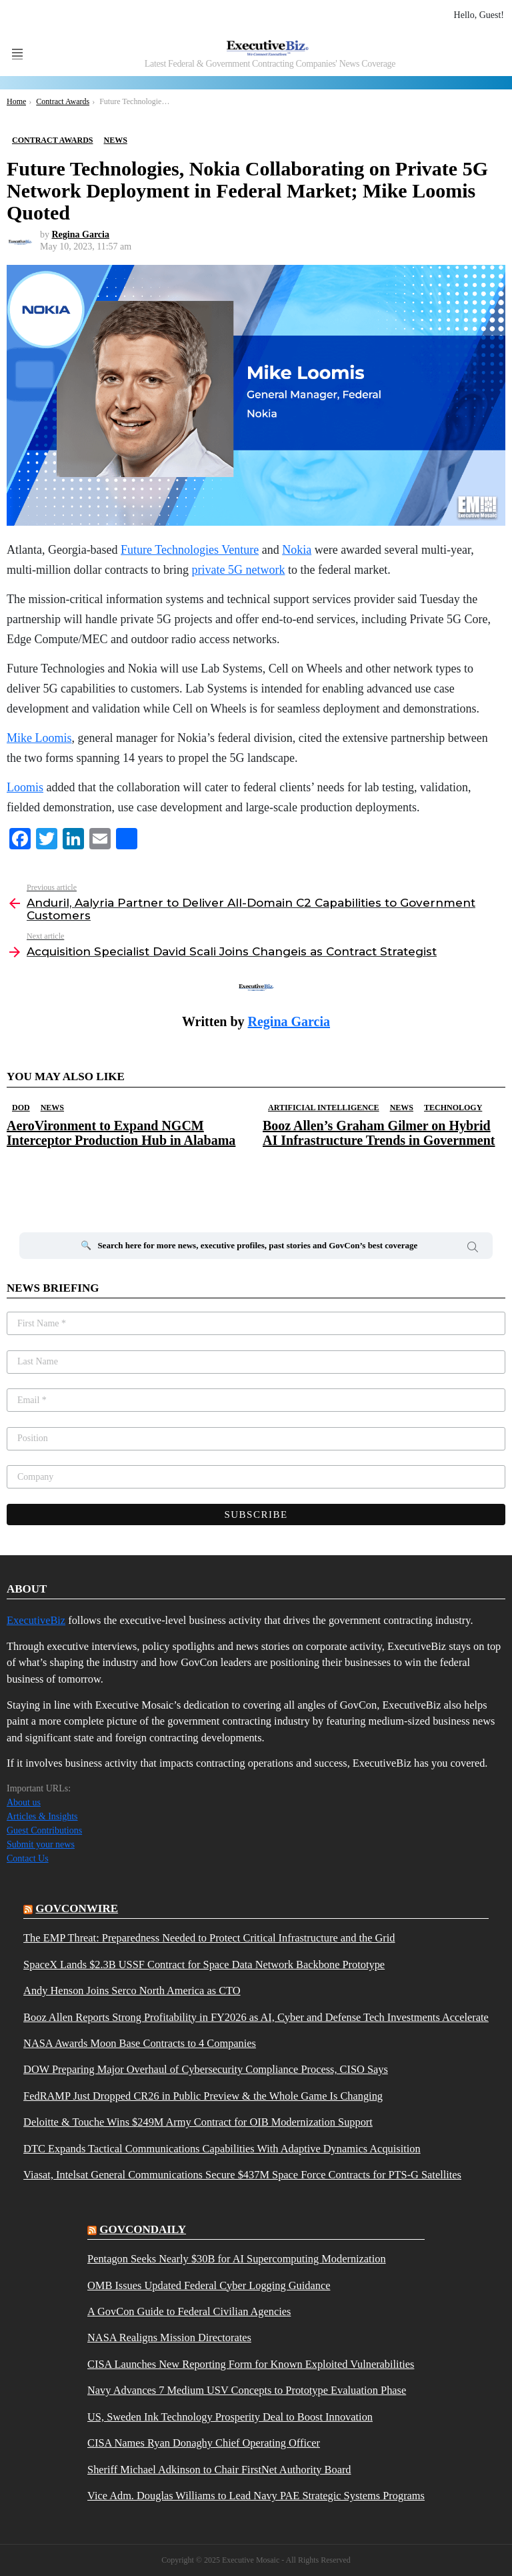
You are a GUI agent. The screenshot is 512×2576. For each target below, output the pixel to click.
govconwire (76, 1908)
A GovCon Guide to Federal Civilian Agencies (189, 2312)
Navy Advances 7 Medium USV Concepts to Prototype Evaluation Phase (246, 2391)
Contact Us (28, 1858)
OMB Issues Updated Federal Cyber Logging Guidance (208, 2286)
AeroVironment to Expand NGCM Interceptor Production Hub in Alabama (121, 1133)
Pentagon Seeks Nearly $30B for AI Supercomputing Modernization (236, 2259)
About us (24, 1802)
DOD (21, 1107)
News (52, 1107)
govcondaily (142, 2229)
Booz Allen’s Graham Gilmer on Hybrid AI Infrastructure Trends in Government (379, 1133)
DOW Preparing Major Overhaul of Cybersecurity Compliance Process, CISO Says (205, 2070)
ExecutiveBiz (36, 1620)
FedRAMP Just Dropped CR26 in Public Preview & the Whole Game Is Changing (203, 2096)
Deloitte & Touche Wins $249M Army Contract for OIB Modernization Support (198, 2122)
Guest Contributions (44, 1830)
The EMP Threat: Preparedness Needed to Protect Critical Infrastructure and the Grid (209, 1938)
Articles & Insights (42, 1816)
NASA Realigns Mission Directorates (169, 2338)
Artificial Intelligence (323, 1107)
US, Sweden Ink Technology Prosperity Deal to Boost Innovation (230, 2417)
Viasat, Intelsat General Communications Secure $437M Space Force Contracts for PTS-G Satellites (242, 2175)
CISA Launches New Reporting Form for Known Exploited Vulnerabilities (250, 2364)
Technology (453, 1107)
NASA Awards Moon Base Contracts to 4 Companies (139, 2044)
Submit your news (41, 1844)
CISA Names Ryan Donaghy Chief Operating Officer (203, 2443)
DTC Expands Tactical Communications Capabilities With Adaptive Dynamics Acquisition (222, 2149)
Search (472, 1249)
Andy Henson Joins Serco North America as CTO (131, 1991)
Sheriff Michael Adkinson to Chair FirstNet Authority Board (219, 2470)
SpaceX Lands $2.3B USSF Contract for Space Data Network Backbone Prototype (204, 1965)
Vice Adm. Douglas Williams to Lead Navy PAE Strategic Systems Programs (256, 2496)
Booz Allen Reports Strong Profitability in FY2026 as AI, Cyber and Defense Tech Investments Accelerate (256, 2018)
